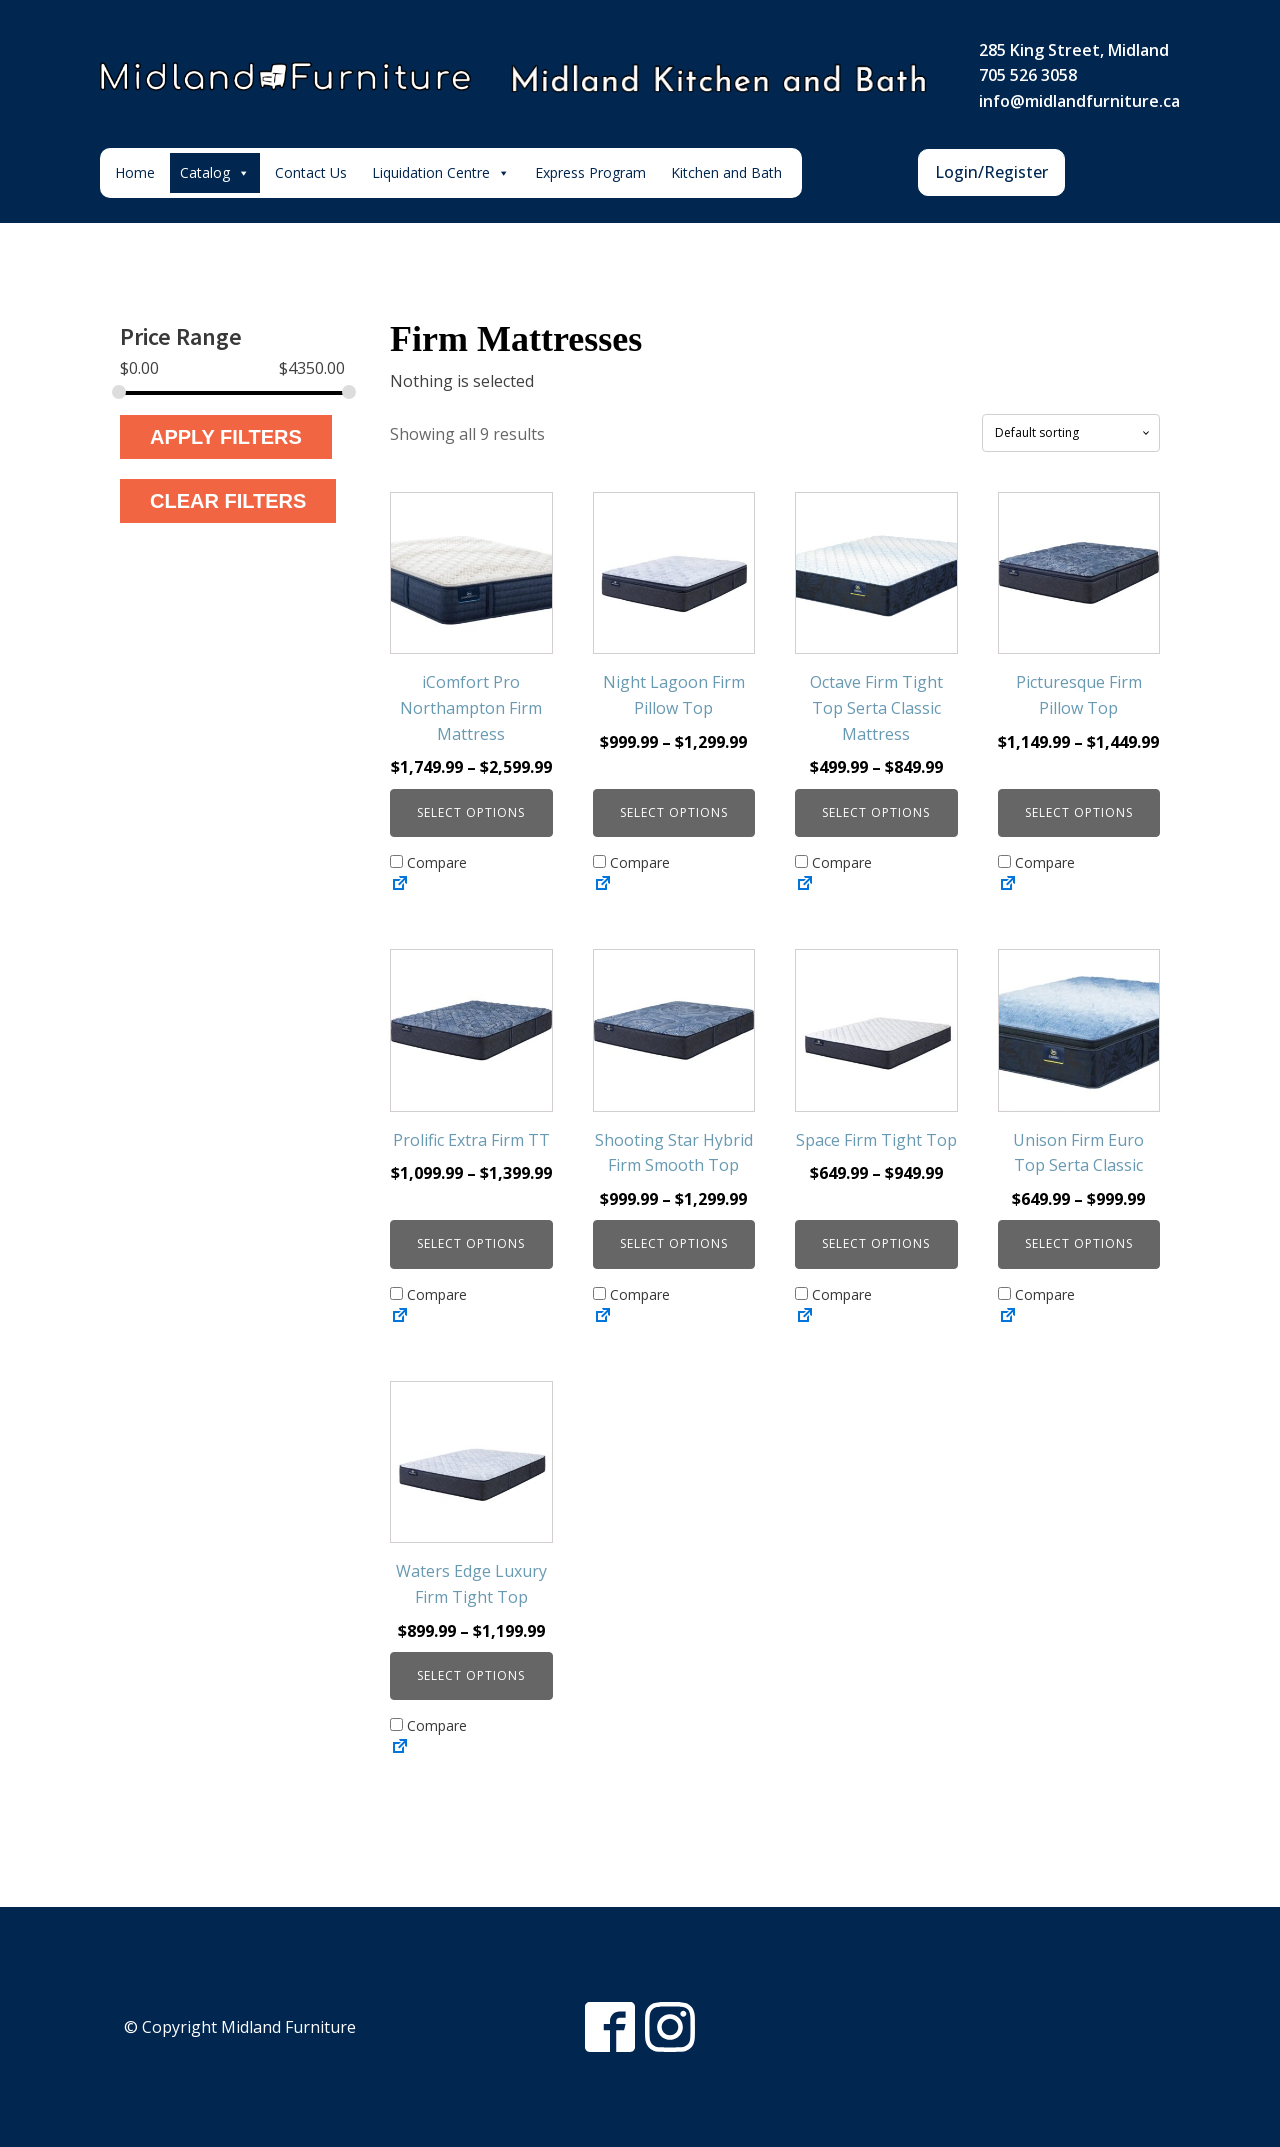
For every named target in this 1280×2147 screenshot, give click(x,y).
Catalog (215, 173)
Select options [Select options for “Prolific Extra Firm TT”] (471, 1243)
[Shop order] (1071, 433)
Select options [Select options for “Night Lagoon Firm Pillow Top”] (674, 812)
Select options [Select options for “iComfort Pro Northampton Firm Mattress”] (471, 812)
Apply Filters (226, 437)
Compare (428, 862)
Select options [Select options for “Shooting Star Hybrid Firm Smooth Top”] (674, 1243)
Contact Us (311, 172)
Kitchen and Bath (726, 172)
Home (135, 172)
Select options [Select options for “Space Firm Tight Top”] (876, 1243)
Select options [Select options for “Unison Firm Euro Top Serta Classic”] (1079, 1243)
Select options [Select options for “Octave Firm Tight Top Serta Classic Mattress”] (876, 812)
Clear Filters (228, 501)
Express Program (590, 172)
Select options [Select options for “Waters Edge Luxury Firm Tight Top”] (471, 1675)
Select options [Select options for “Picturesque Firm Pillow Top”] (1079, 812)
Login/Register (991, 172)
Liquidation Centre (441, 173)
